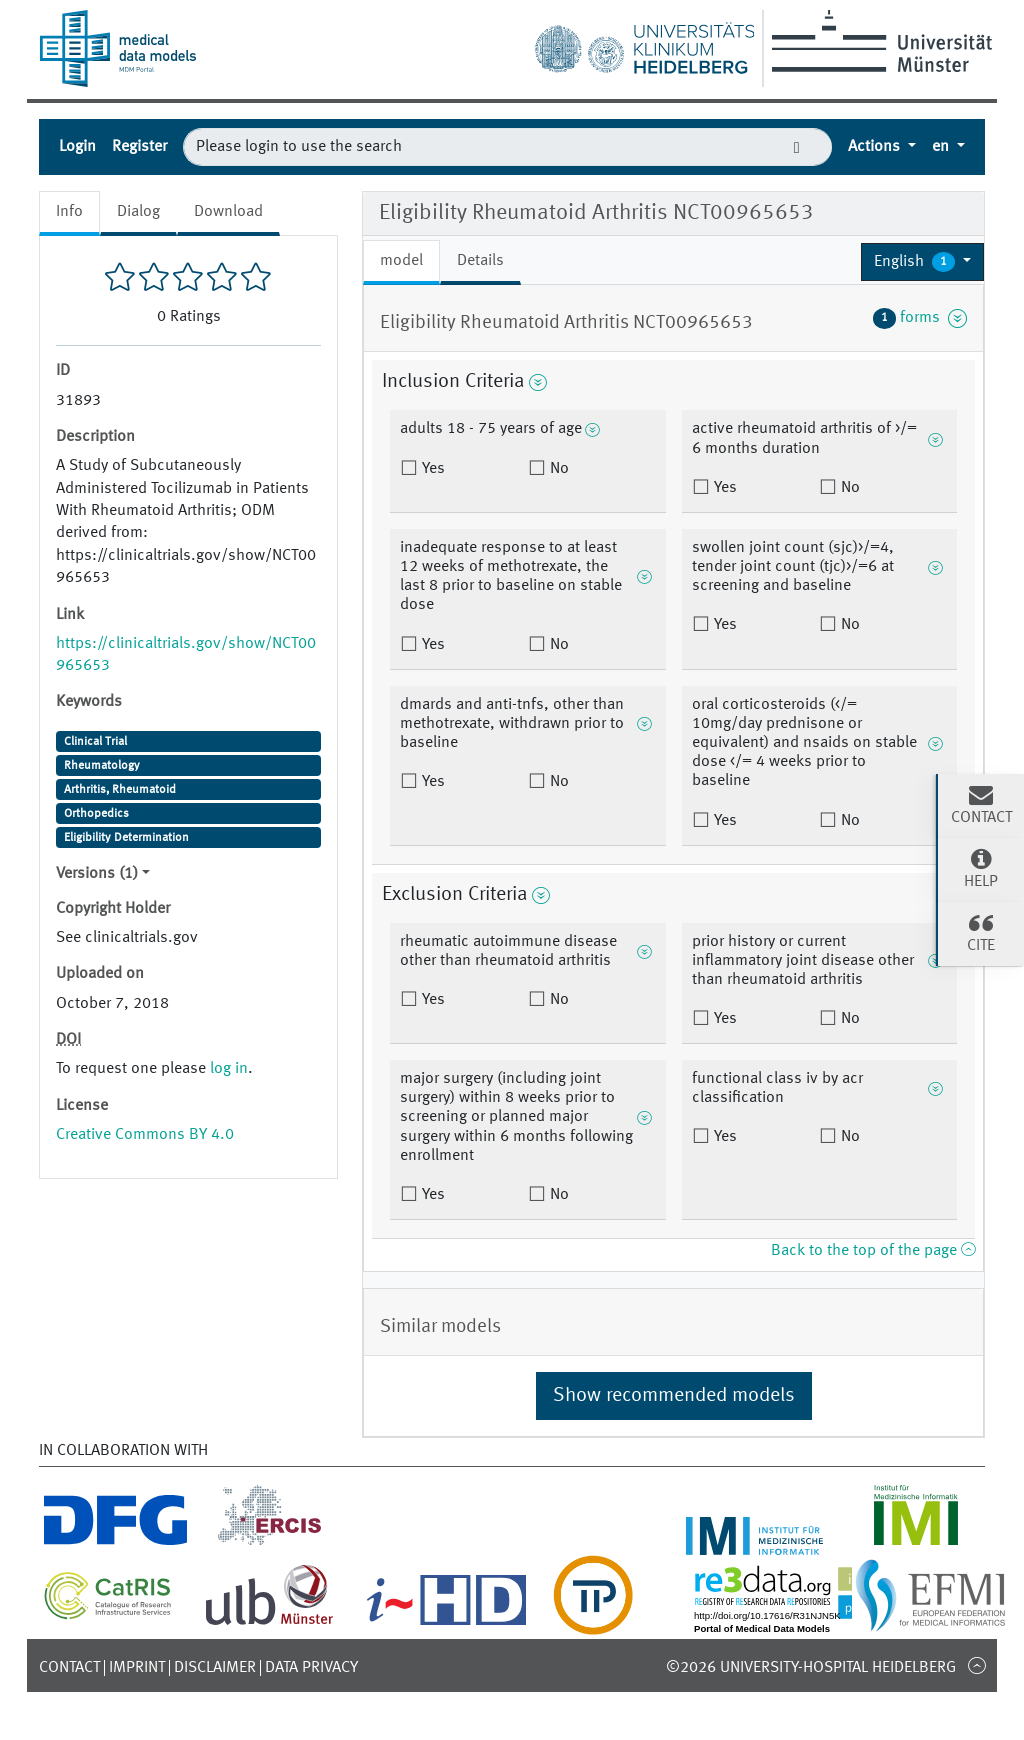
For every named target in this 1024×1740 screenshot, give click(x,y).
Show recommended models (674, 1396)
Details (480, 261)
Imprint (137, 1668)
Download (228, 212)
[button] (922, 262)
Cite (981, 932)
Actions (876, 147)
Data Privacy (311, 1668)
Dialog (138, 212)
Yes (431, 469)
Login (77, 147)
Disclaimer (215, 1668)
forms (920, 318)
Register (139, 147)
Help (981, 868)
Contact (69, 1668)
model (401, 261)
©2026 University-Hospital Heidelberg (811, 1668)
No (557, 469)
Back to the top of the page (873, 1251)
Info (69, 212)
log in (229, 1069)
